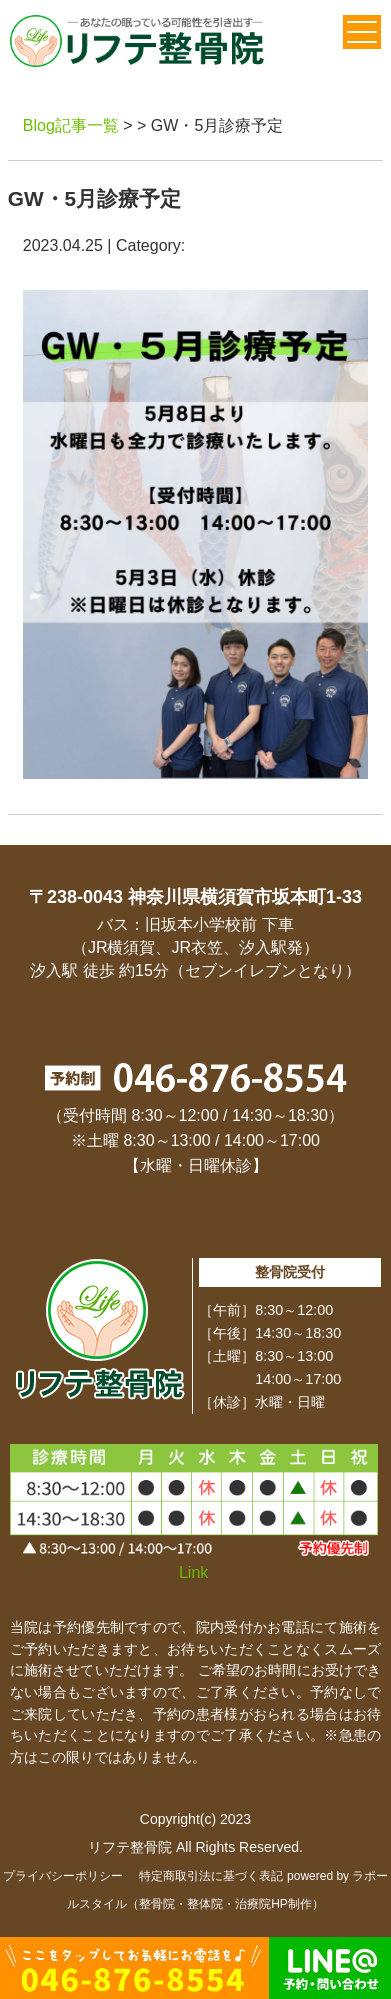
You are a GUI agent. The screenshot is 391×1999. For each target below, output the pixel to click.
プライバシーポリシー (63, 1876)
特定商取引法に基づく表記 (211, 1876)
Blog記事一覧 (71, 125)
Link (193, 1572)
